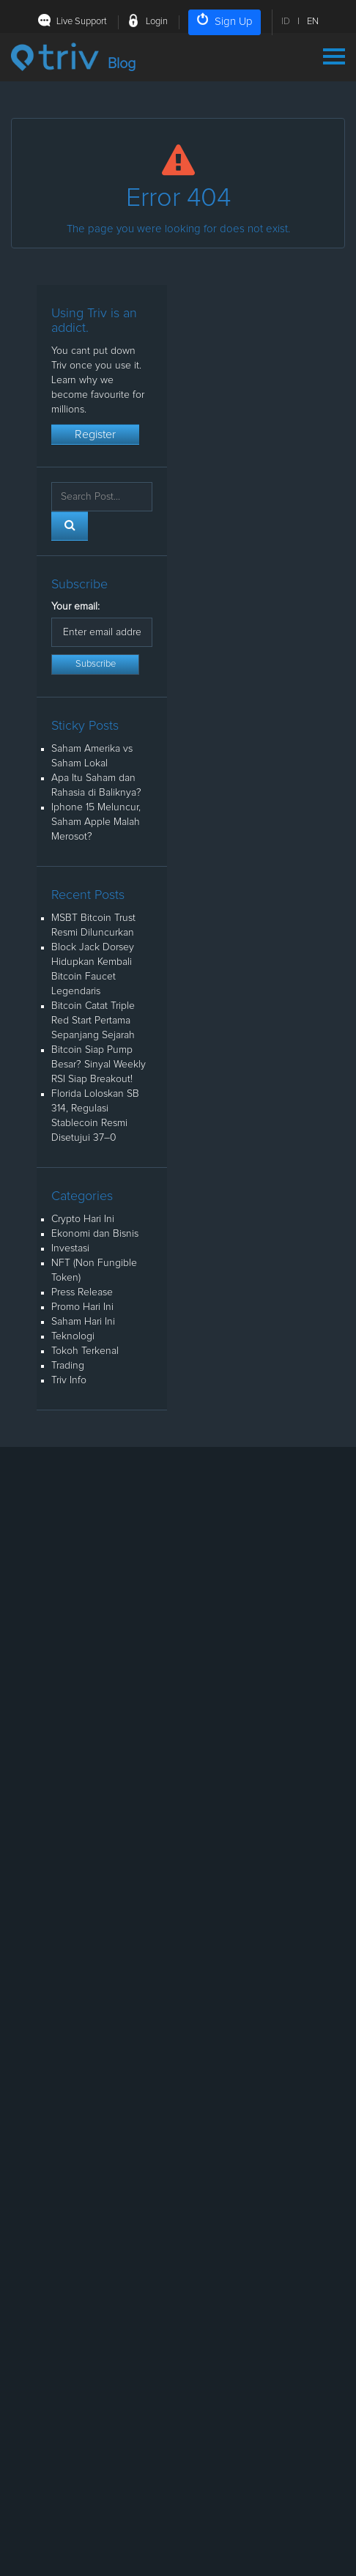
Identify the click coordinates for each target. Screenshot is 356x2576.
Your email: (75, 607)
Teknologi (72, 1336)
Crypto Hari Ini (82, 1219)
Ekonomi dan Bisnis (94, 1234)
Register (95, 434)
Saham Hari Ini (83, 1322)
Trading (67, 1366)
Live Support (81, 21)
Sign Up (224, 19)
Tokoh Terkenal (85, 1351)
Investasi (70, 1248)
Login (157, 21)
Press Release (82, 1292)
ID (285, 21)
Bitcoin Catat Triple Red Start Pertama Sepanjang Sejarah (93, 1020)
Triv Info (68, 1380)
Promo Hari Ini (82, 1307)
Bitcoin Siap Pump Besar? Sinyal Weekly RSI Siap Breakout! (98, 1064)
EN (313, 21)
